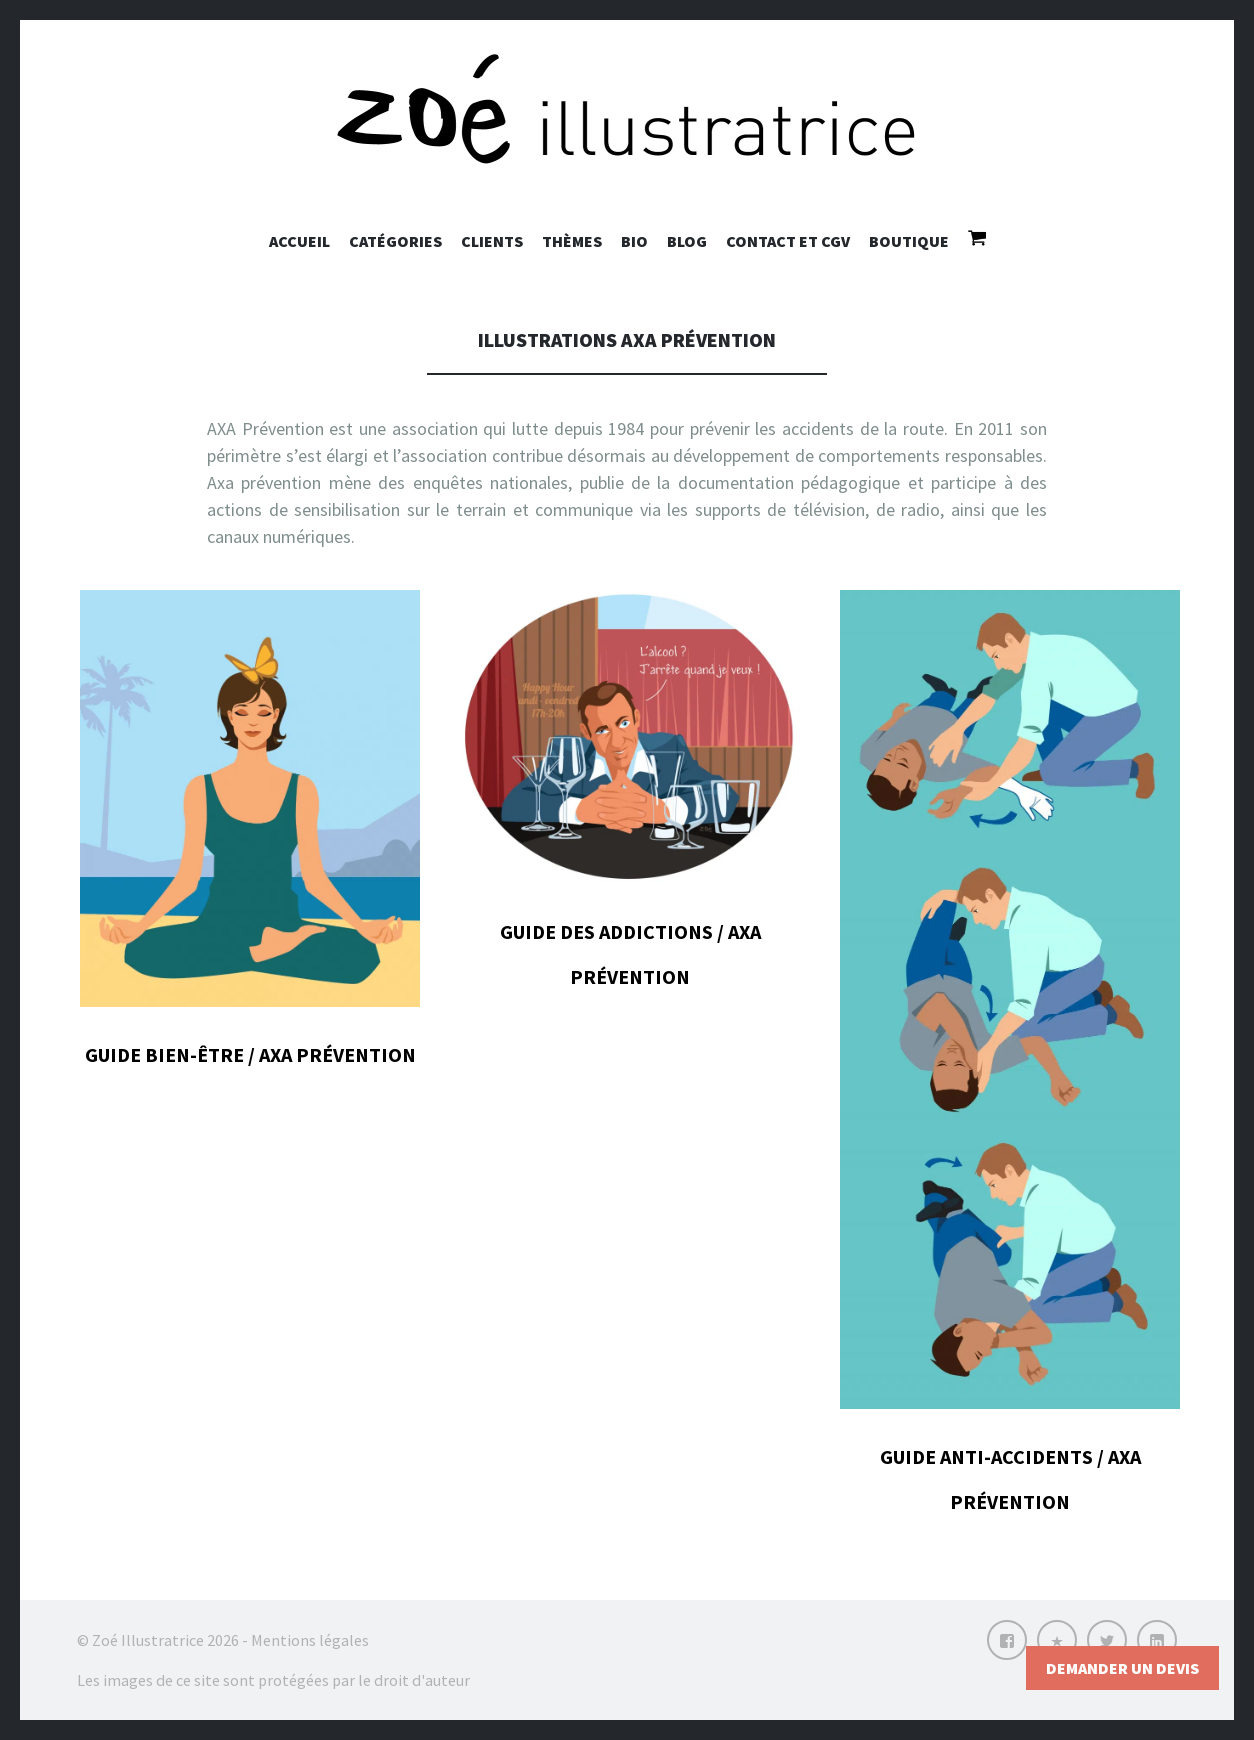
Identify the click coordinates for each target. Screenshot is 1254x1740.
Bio (634, 241)
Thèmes (572, 241)
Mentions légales (310, 1640)
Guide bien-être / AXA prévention (250, 1054)
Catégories (395, 241)
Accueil (299, 241)
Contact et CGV (788, 241)
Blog (687, 241)
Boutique (909, 241)
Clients (492, 241)
